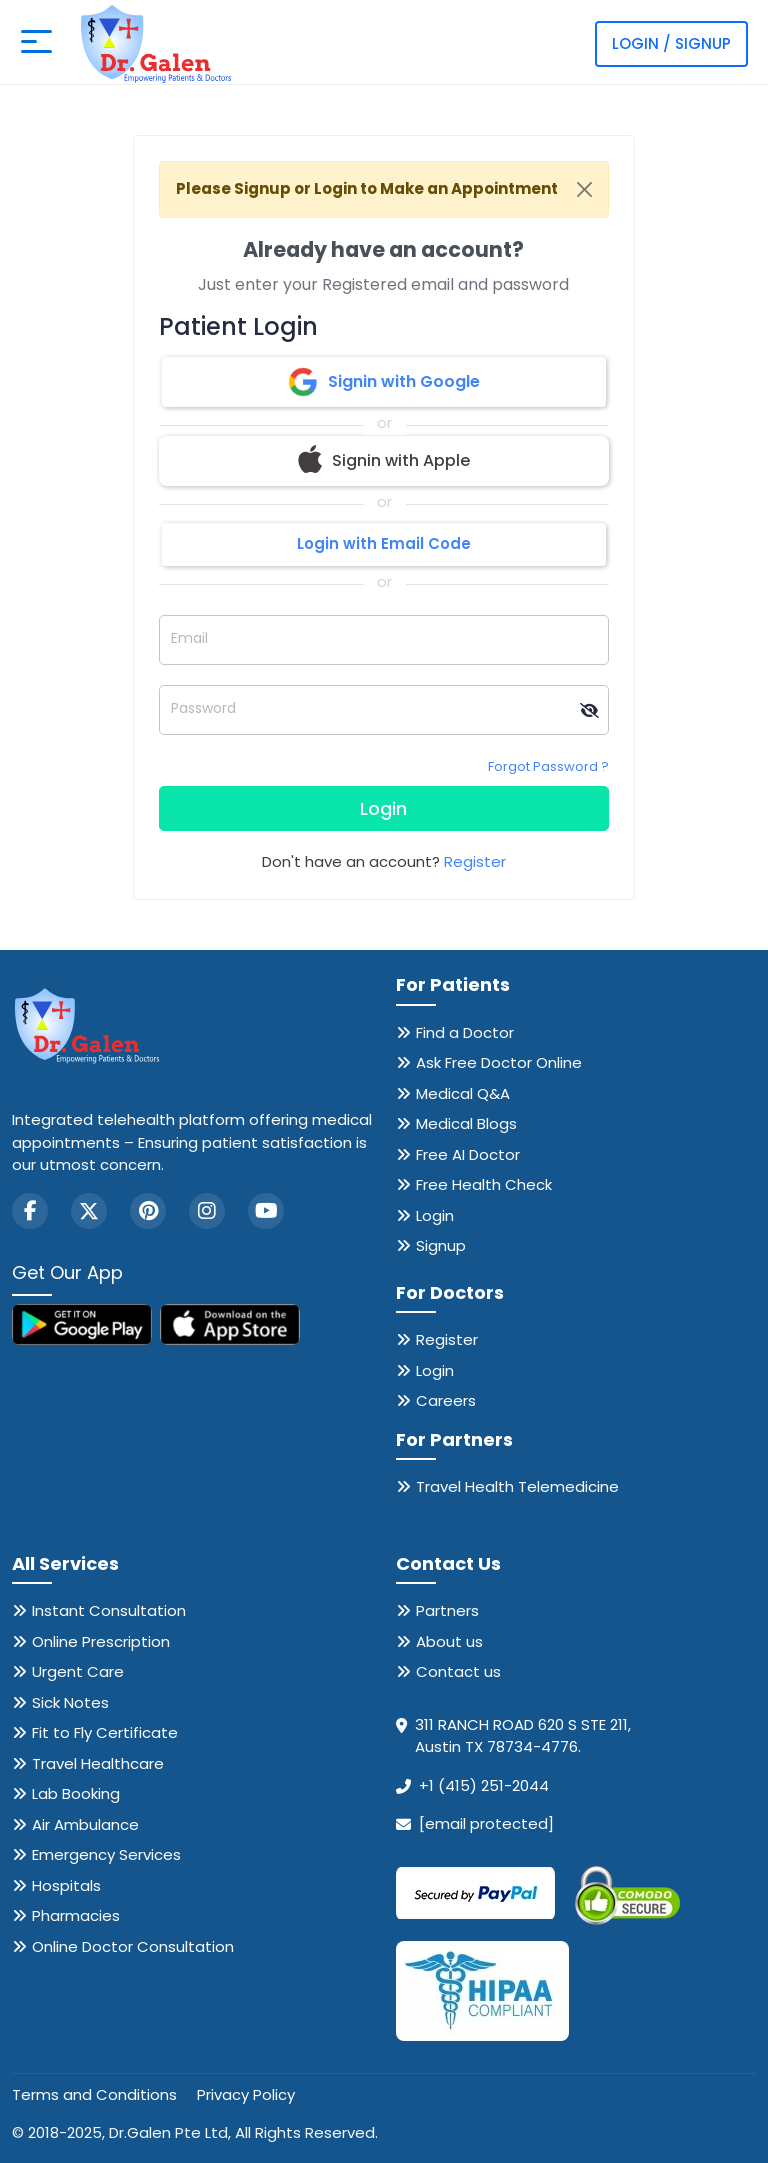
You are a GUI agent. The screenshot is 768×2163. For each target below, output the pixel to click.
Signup (441, 1245)
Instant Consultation (109, 1610)
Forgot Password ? (548, 766)
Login (383, 808)
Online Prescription (101, 1641)
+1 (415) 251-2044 (484, 1785)
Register (475, 861)
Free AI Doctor (468, 1154)
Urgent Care (78, 1671)
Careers (446, 1400)
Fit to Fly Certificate (105, 1732)
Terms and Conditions (94, 2094)
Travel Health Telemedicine (517, 1486)
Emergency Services (106, 1854)
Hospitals (66, 1885)
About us (449, 1641)
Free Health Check (484, 1184)
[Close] (584, 189)
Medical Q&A (463, 1093)
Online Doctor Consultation (133, 1946)
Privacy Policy (246, 2094)
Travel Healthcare (98, 1763)
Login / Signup (671, 43)
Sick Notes (70, 1702)
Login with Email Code (384, 543)
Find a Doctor (465, 1032)
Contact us (458, 1671)
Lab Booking (76, 1793)
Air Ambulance (85, 1824)
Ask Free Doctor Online (499, 1062)
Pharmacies (76, 1915)
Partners (447, 1610)
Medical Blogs (466, 1123)
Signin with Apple (384, 461)
